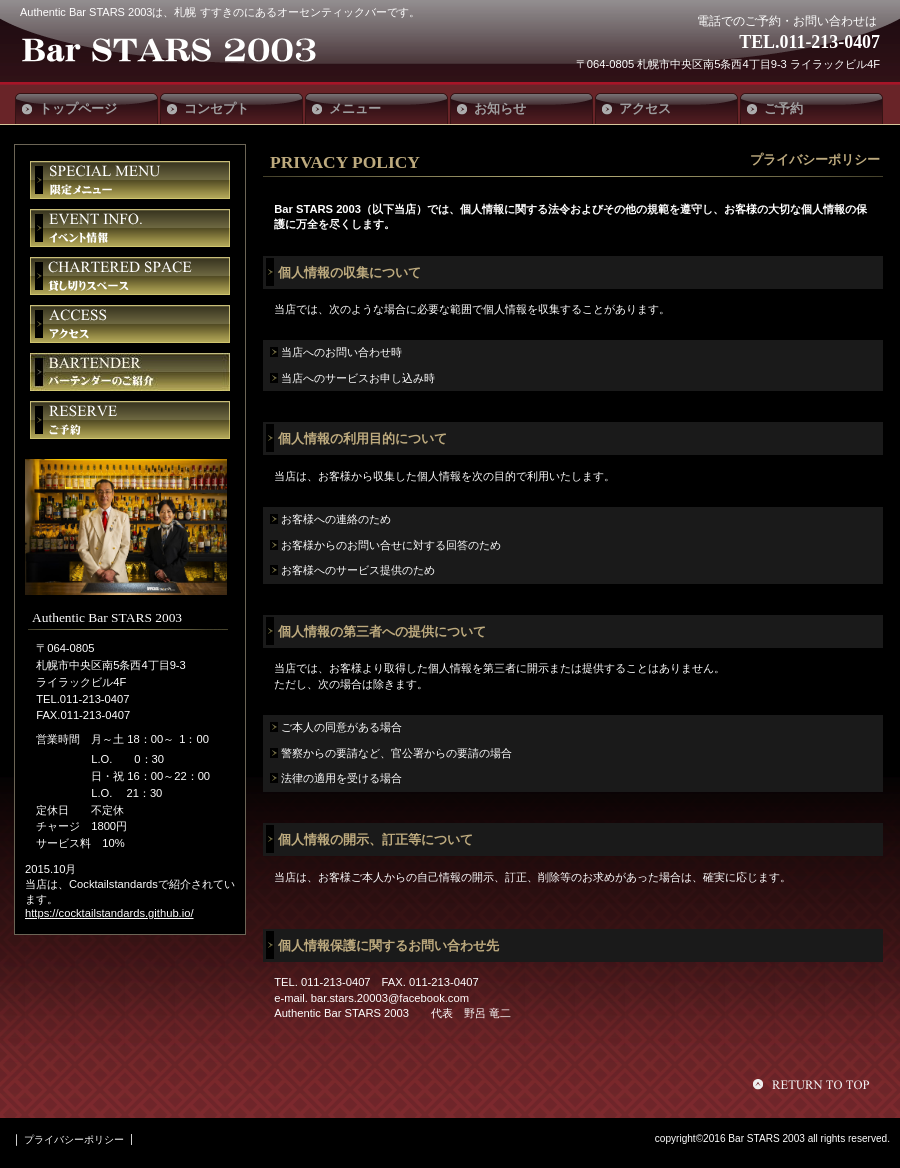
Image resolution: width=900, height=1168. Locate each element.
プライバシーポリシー (74, 1139)
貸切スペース (130, 276)
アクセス (130, 324)
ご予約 (130, 420)
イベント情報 (130, 228)
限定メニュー (130, 180)
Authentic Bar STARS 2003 (168, 52)
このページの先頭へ (814, 1084)
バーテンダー (130, 372)
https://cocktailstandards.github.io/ (109, 913)
